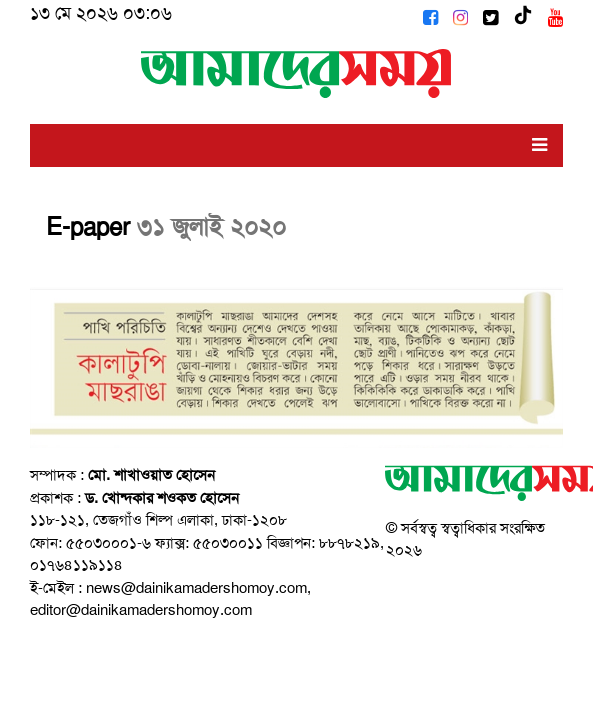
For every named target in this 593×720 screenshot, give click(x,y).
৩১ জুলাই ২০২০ (211, 227)
